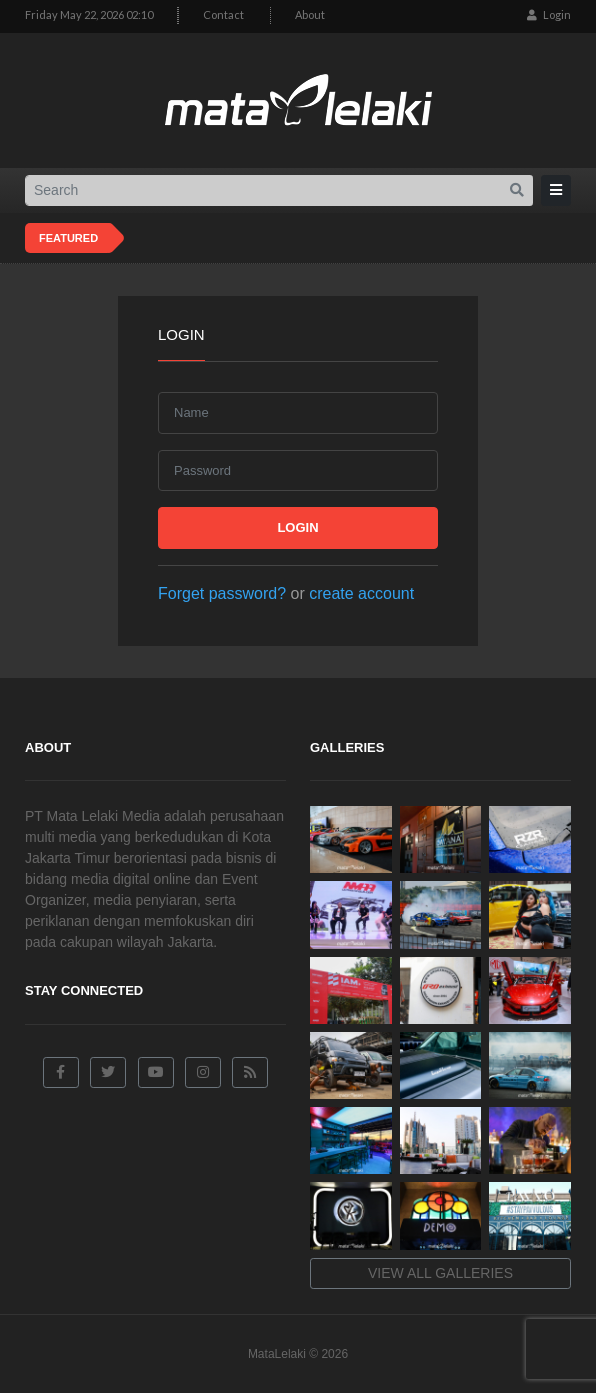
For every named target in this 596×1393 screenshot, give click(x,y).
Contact (223, 14)
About (310, 14)
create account (361, 593)
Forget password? (222, 593)
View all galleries (440, 1273)
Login (549, 14)
